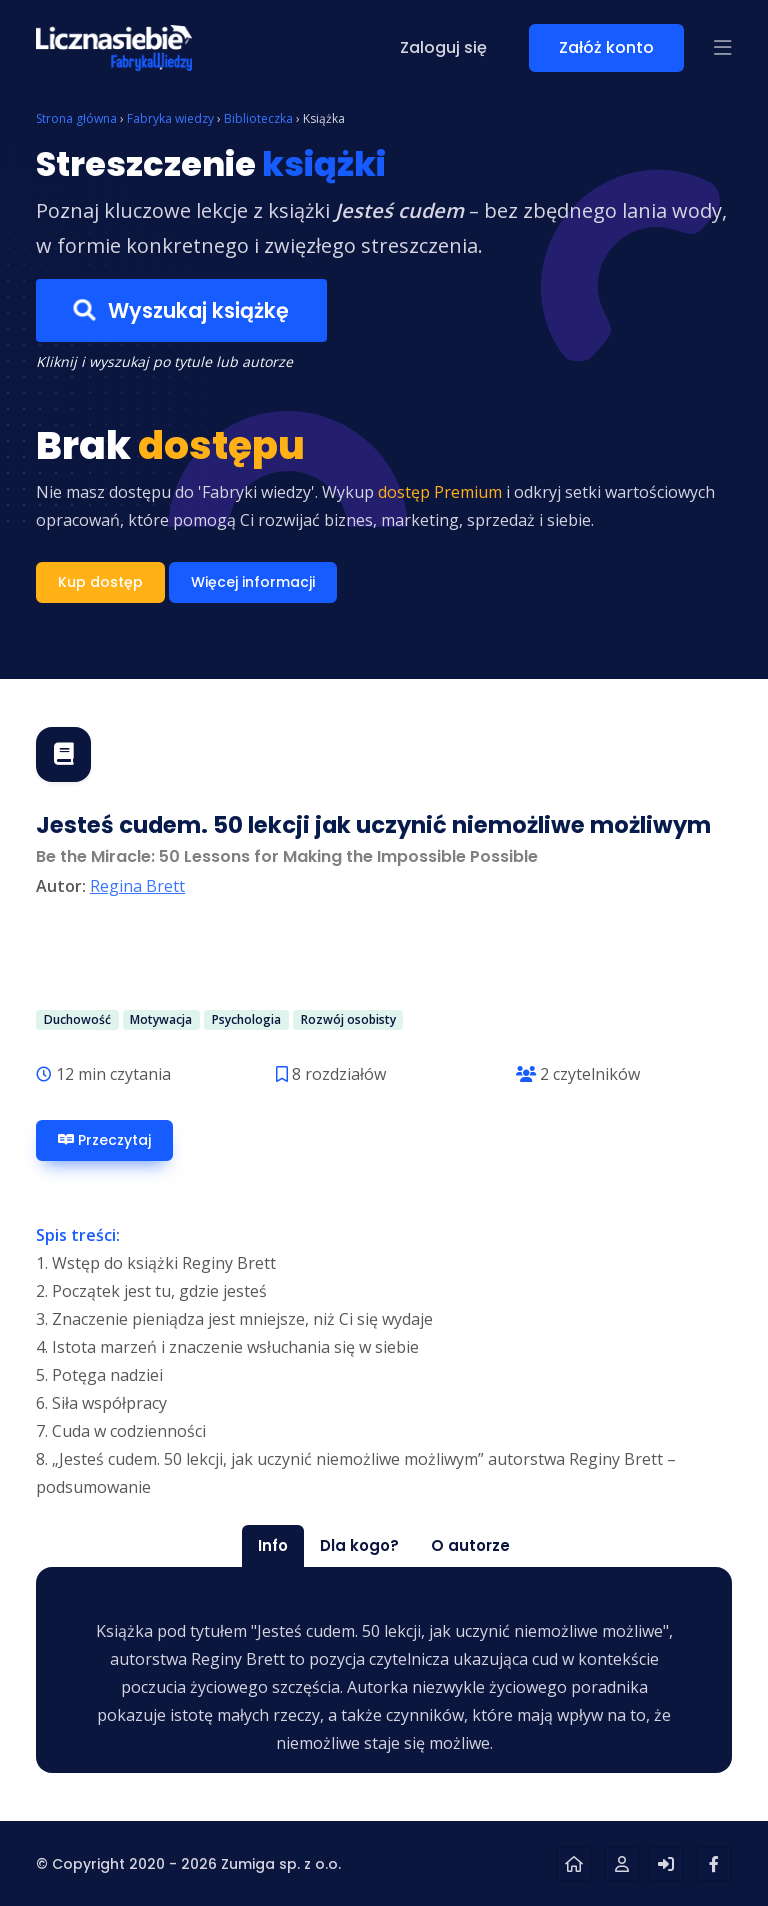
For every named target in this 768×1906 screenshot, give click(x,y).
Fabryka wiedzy (170, 118)
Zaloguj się (443, 47)
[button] (723, 48)
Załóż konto (606, 47)
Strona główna (76, 118)
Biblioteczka (258, 118)
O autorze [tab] (470, 1545)
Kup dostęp (100, 582)
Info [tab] (273, 1545)
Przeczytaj (104, 1140)
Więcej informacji (253, 582)
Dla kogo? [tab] (359, 1545)
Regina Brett (137, 886)
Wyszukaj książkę (181, 310)
